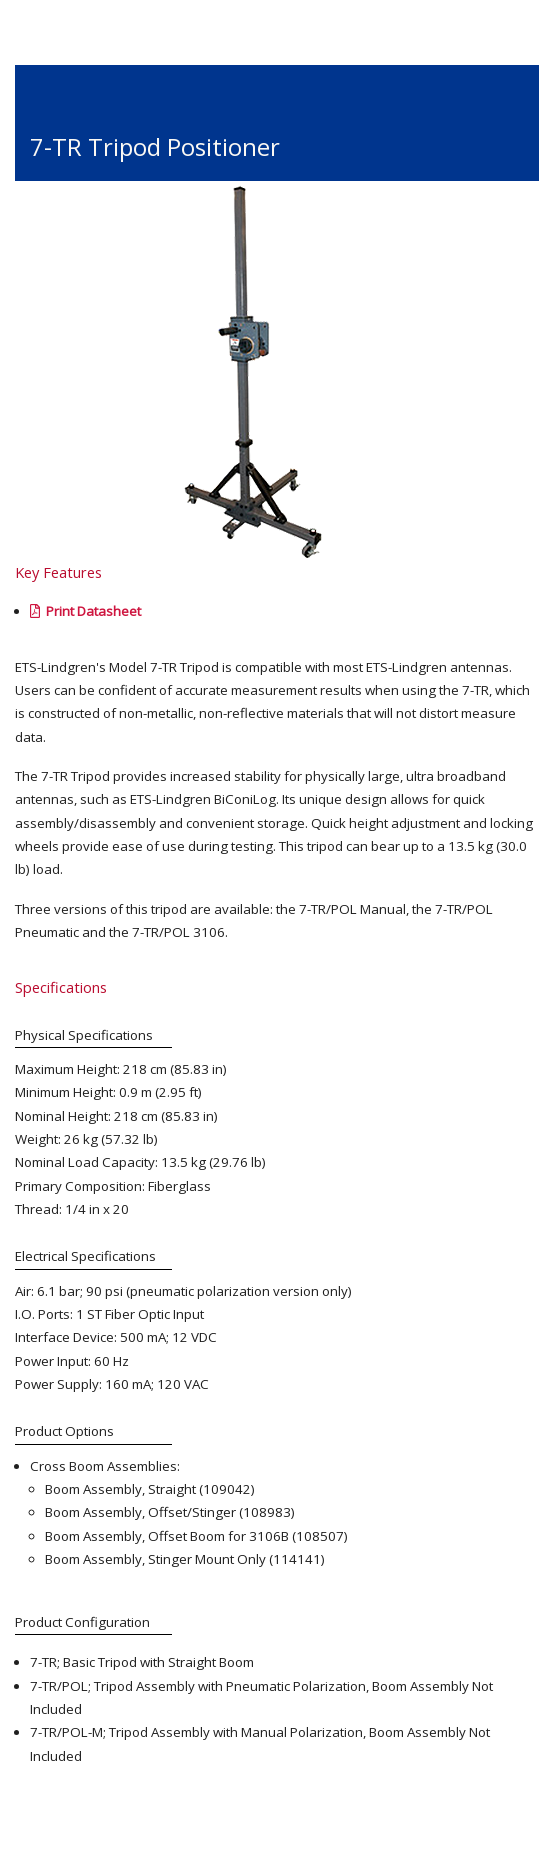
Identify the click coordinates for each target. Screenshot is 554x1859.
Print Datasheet (85, 611)
